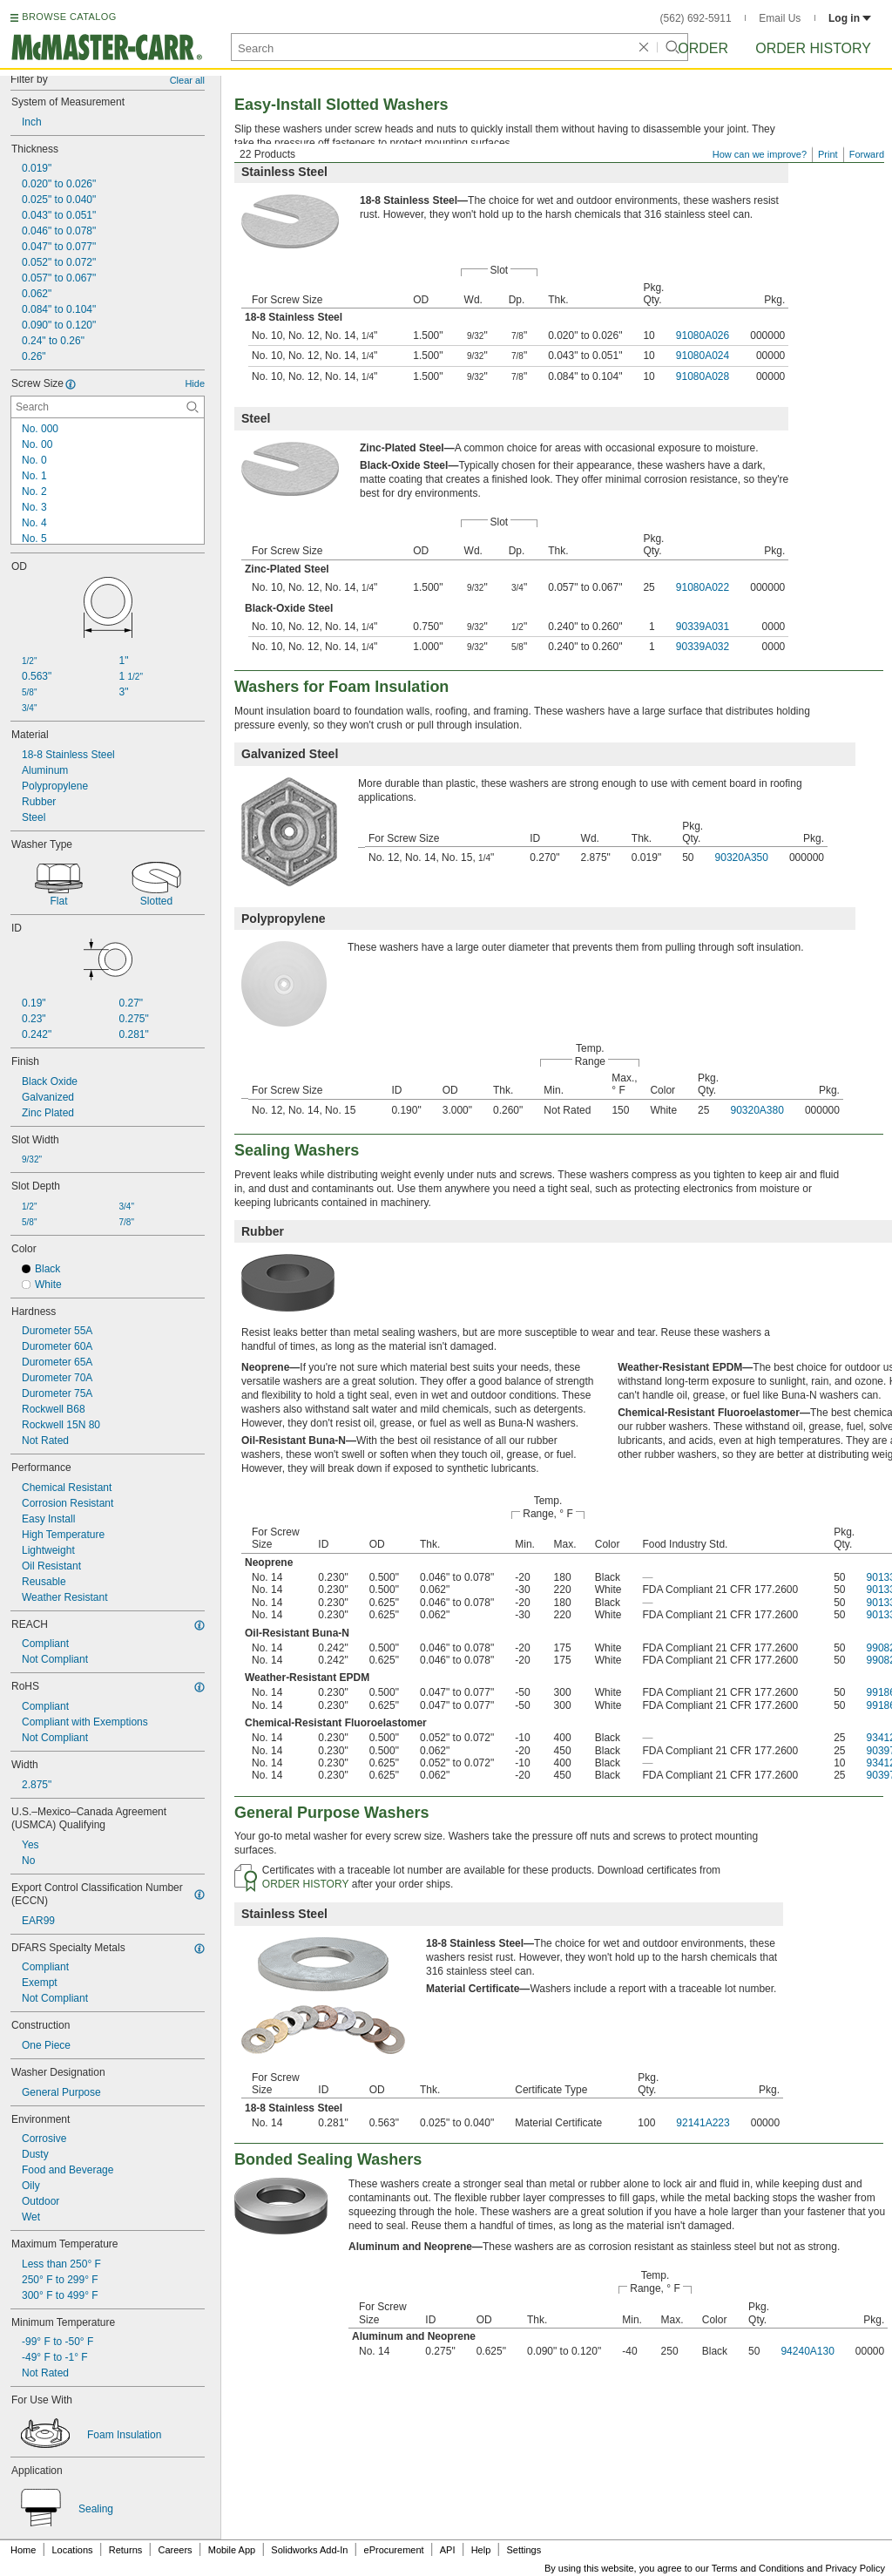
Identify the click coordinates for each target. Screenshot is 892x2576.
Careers (175, 2550)
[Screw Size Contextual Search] (107, 407)
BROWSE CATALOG (69, 16)
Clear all (187, 80)
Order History (813, 48)
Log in (849, 18)
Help (481, 2550)
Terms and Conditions (758, 2568)
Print (828, 154)
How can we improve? (760, 154)
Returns (126, 2550)
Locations (72, 2550)
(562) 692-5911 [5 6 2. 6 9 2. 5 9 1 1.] (696, 18)
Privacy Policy (855, 2568)
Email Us (780, 18)
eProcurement (394, 2550)
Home (23, 2550)
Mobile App (231, 2550)
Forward (866, 154)
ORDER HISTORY (305, 1884)
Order (703, 48)
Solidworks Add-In (309, 2550)
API (448, 2550)
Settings (523, 2550)
